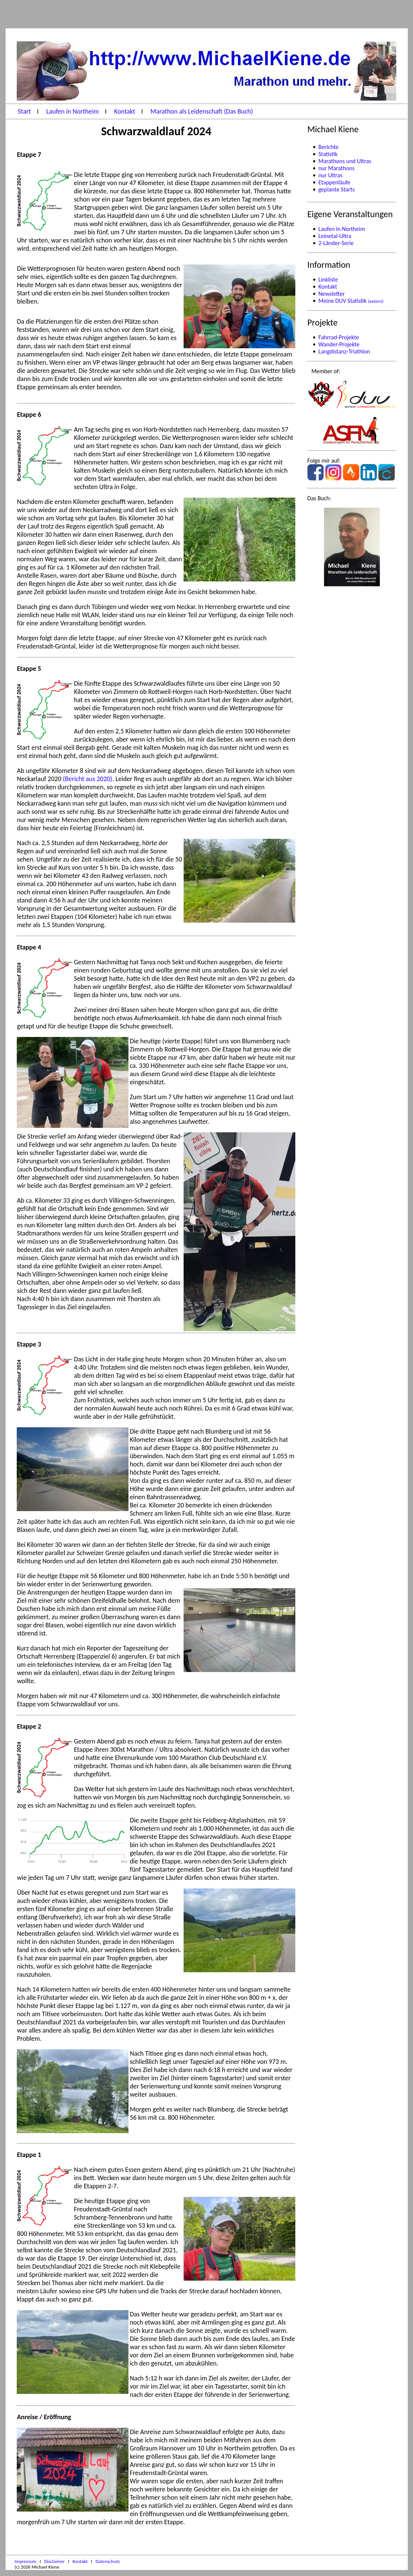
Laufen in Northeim (73, 111)
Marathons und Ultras (344, 161)
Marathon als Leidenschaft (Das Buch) (201, 111)
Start (25, 111)
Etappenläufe (334, 182)
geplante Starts (336, 189)
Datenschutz (107, 2561)
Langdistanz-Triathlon (344, 351)
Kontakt (125, 111)
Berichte (328, 146)
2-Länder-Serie (336, 243)
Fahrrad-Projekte (338, 337)
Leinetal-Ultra (334, 235)
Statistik (327, 154)
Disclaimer (55, 2561)
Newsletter (331, 293)
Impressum (26, 2561)
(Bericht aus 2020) (87, 779)
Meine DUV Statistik (351, 300)
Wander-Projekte (338, 344)
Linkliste (328, 279)
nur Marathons (336, 168)
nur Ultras (330, 175)
